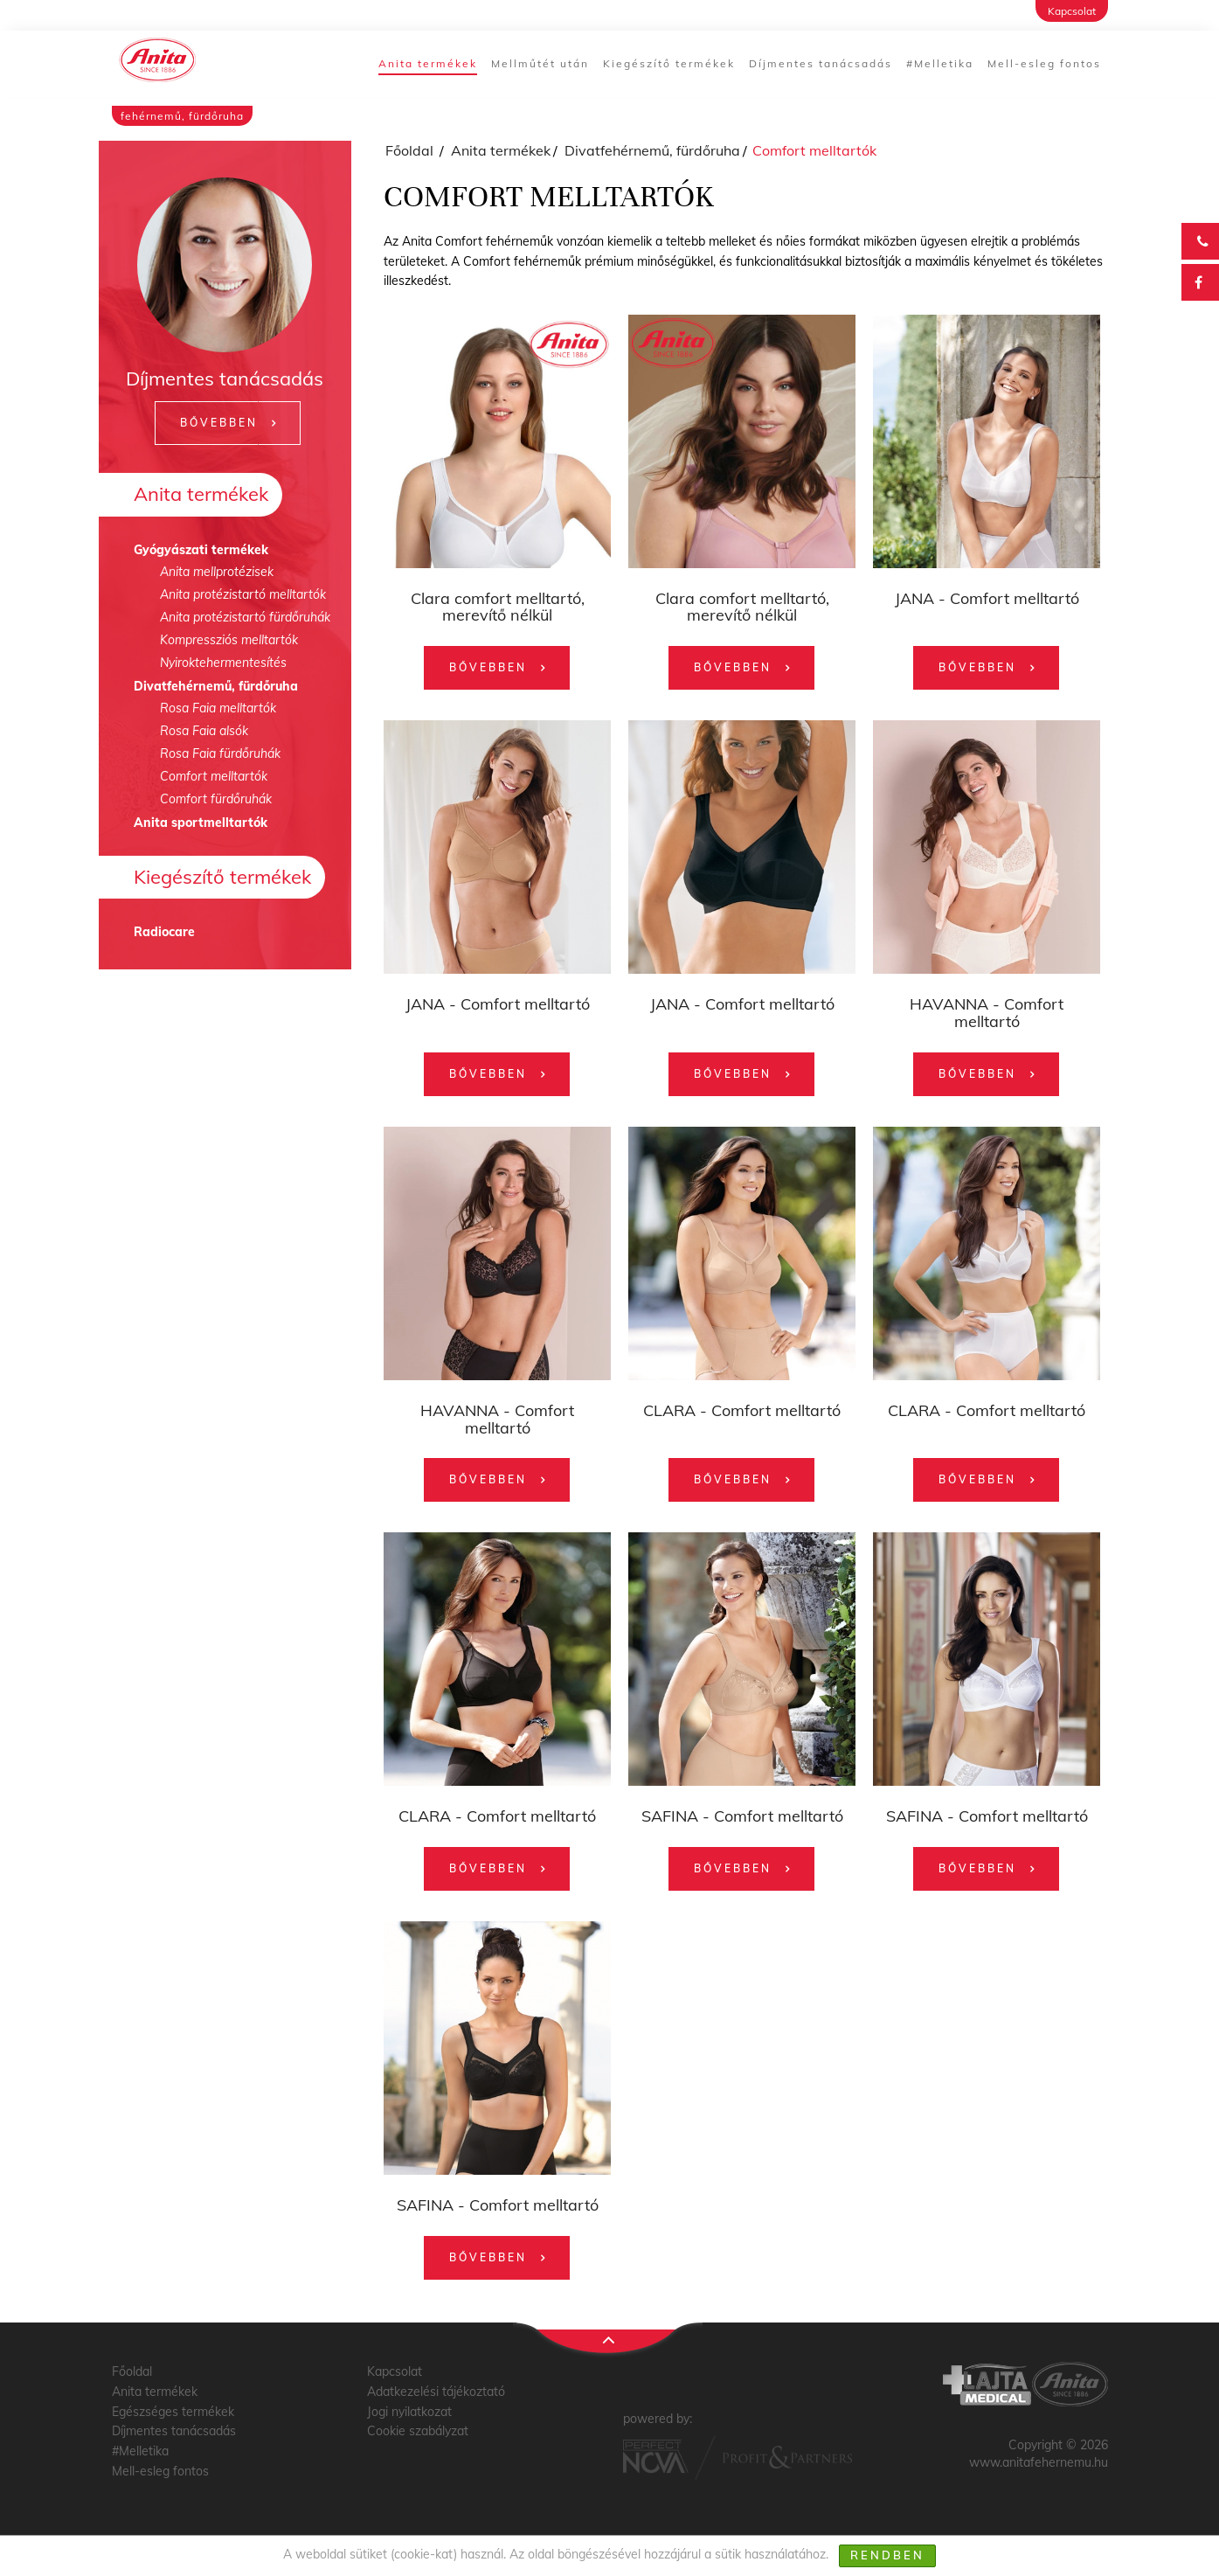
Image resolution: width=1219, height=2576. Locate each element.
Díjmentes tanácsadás (820, 63)
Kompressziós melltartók (229, 640)
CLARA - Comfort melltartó (742, 1410)
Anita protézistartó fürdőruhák (245, 617)
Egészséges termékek (173, 2412)
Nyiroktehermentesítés (223, 662)
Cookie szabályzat (417, 2431)
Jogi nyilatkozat (409, 2412)
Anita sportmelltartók (200, 822)
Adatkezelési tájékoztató (436, 2391)
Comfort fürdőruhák (216, 799)
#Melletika (939, 63)
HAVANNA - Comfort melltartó (986, 1012)
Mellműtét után (540, 63)
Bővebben (219, 422)
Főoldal (409, 150)
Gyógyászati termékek (201, 550)
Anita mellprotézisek (217, 572)
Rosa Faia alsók (204, 731)
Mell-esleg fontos (1044, 63)
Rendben (887, 2555)
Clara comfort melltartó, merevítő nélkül (498, 607)
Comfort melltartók (213, 776)
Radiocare (164, 932)
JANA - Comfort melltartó (987, 598)
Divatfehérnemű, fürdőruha (216, 686)
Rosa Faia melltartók (218, 708)
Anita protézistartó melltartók (243, 594)
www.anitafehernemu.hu (1038, 2462)
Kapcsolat (1072, 10)
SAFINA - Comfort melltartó (742, 1816)
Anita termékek (427, 63)
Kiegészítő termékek (669, 63)
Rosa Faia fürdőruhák (220, 753)
